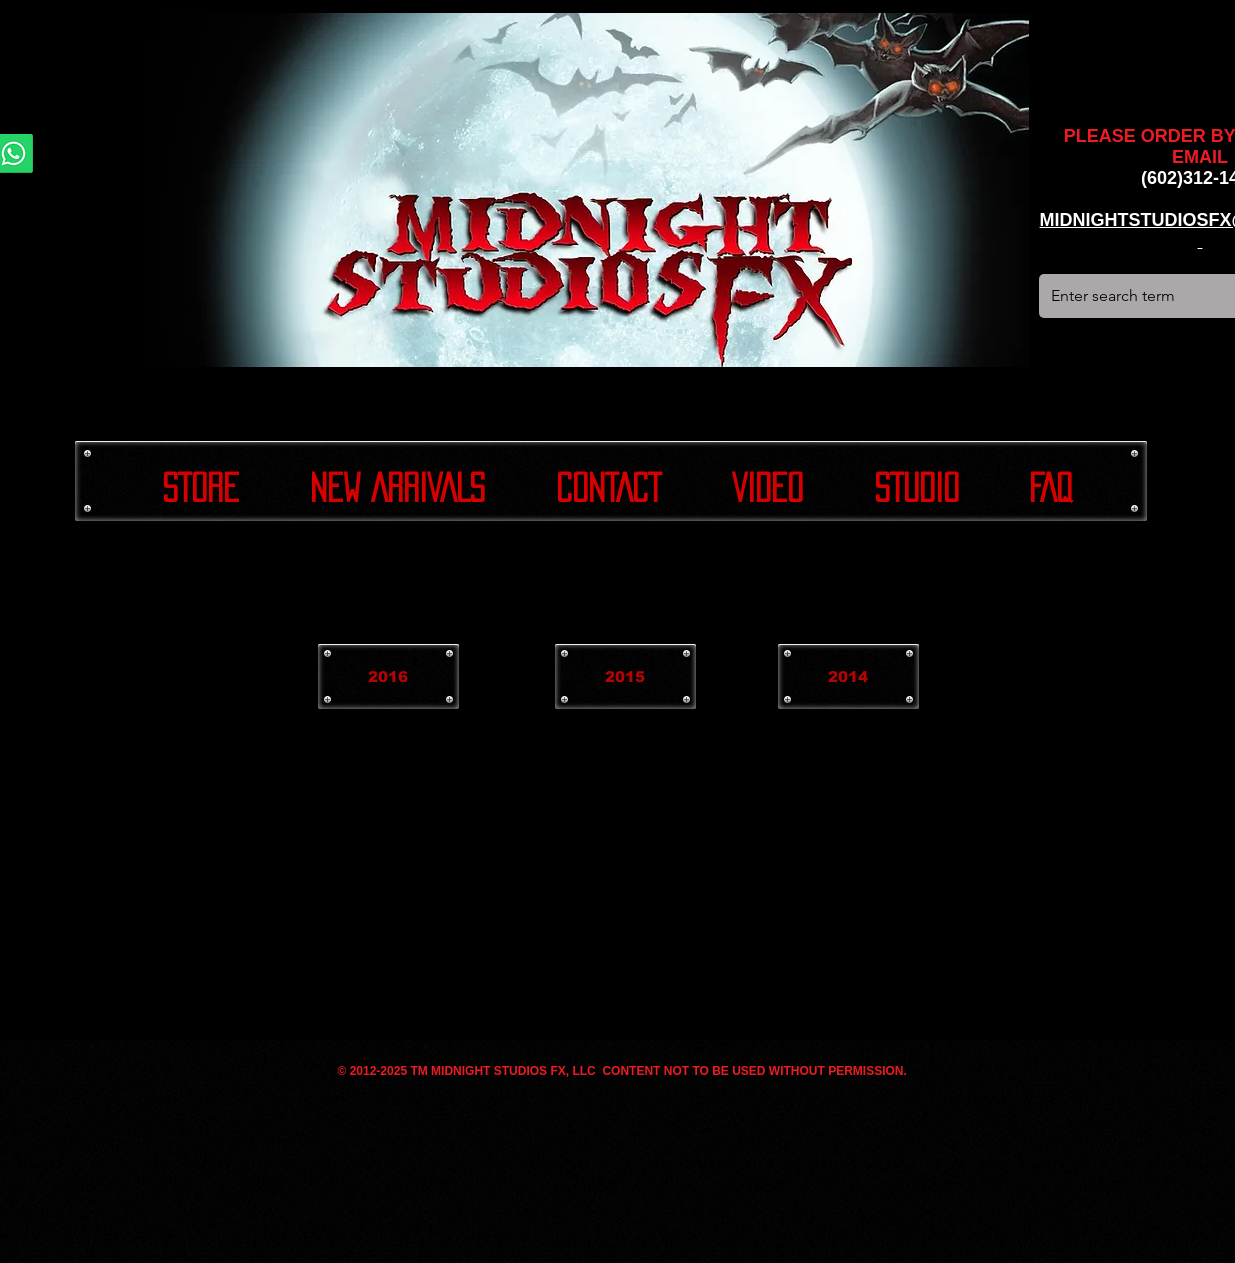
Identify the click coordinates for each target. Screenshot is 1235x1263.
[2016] (388, 676)
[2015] (625, 676)
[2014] (848, 676)
